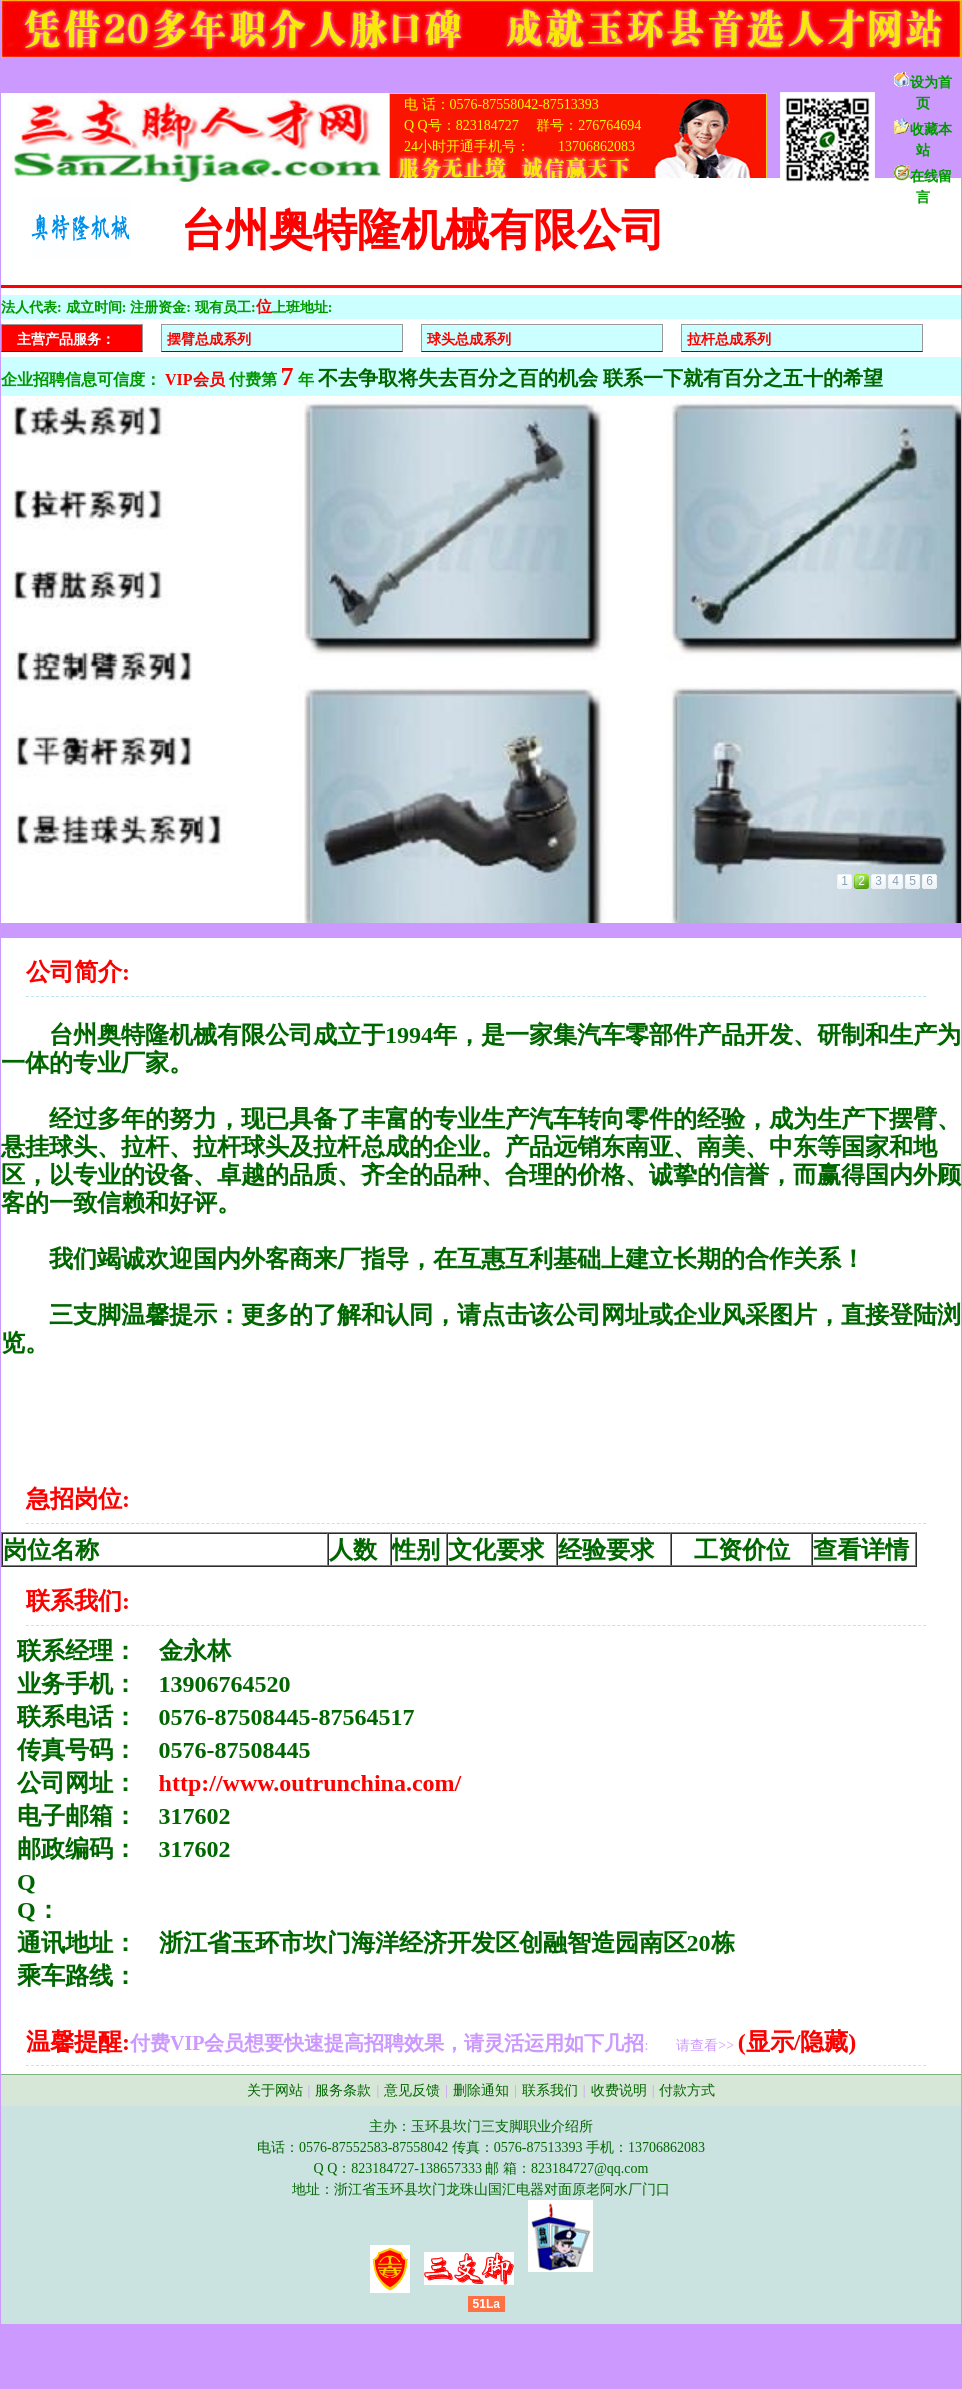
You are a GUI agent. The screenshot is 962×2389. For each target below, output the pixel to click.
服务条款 (343, 2090)
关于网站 (275, 2090)
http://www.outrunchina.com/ (310, 1783)
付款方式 (687, 2090)
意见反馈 (412, 2090)
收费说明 (619, 2090)
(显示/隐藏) (797, 2042)
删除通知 (481, 2090)
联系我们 (550, 2090)
